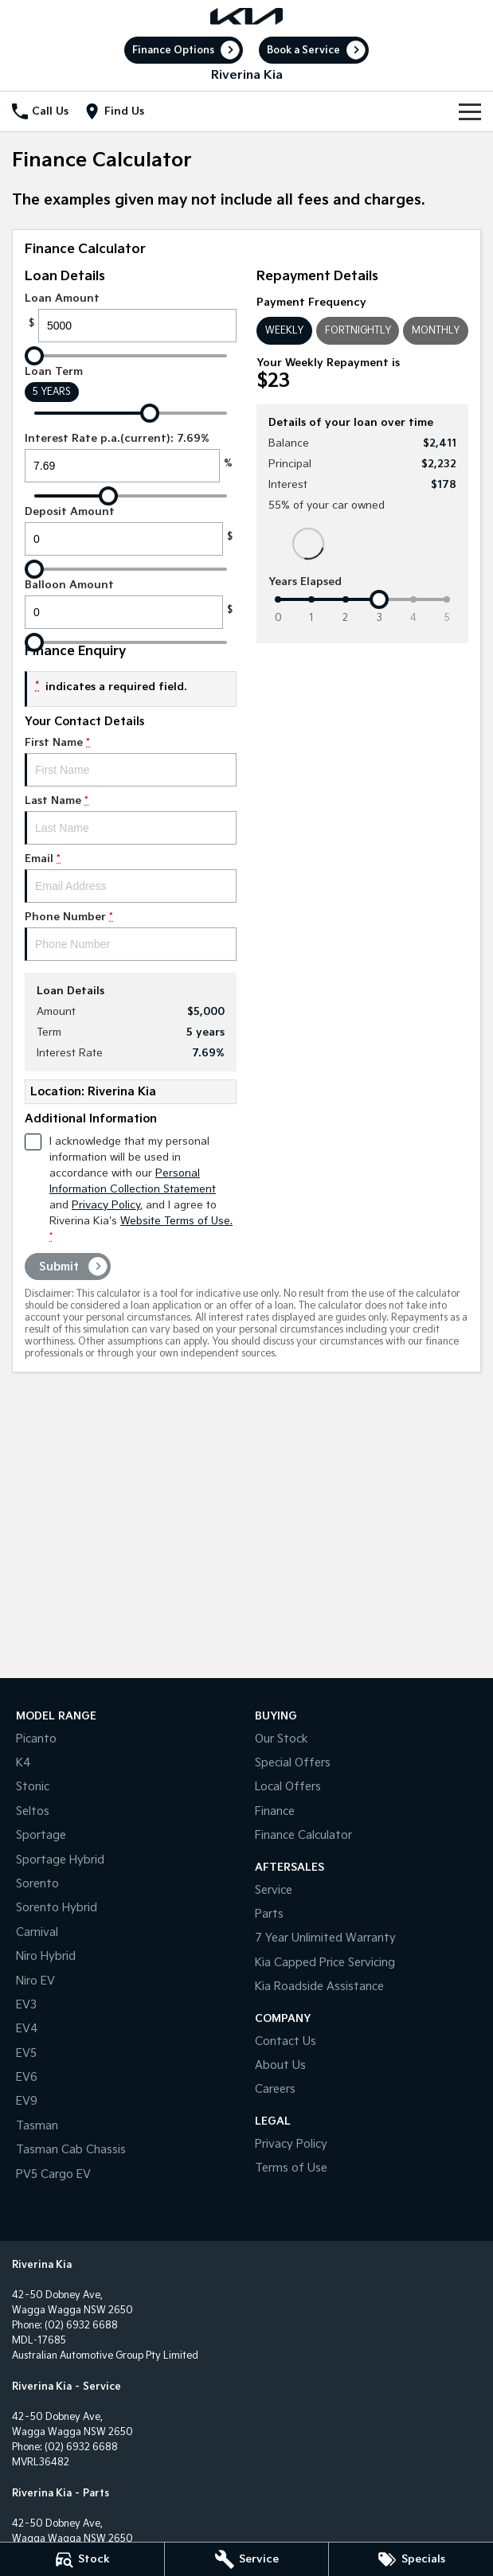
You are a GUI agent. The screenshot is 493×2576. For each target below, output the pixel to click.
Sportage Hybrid (60, 1860)
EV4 (27, 2028)
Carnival (37, 1932)
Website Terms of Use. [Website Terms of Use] (176, 1221)
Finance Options (173, 51)
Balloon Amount (131, 604)
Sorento (37, 1884)
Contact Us (285, 2041)
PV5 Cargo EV (53, 2174)
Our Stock (281, 1739)
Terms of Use (291, 2168)
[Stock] (82, 2559)
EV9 (26, 2101)
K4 (23, 1763)
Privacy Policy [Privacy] (106, 1205)
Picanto (36, 1739)
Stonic (32, 1786)
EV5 (26, 2053)
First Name (131, 761)
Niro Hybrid (46, 1956)
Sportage (41, 1835)
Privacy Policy (291, 2144)
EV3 (26, 2005)
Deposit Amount (131, 530)
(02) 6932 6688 (81, 2326)
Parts (269, 1914)
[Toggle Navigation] (470, 111)
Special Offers (293, 1763)
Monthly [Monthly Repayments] (436, 331)
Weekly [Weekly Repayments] (284, 331)
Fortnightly (358, 331)
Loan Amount (131, 317)
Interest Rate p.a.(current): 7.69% (131, 457)
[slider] (34, 355)
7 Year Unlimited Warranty (325, 1938)
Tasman (37, 2126)
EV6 (26, 2077)
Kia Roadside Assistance (319, 1986)
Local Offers (288, 1786)
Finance (275, 1811)
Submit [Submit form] (59, 1267)
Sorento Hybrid (56, 1907)
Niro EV (35, 1981)
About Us (280, 2065)
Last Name (131, 819)
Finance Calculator (303, 1835)
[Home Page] (246, 16)
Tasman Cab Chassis (71, 2149)
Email (131, 878)
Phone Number (131, 936)
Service (273, 1890)
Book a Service (303, 51)
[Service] (247, 2559)
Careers (275, 2089)
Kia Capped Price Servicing (325, 1962)
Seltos (32, 1811)
